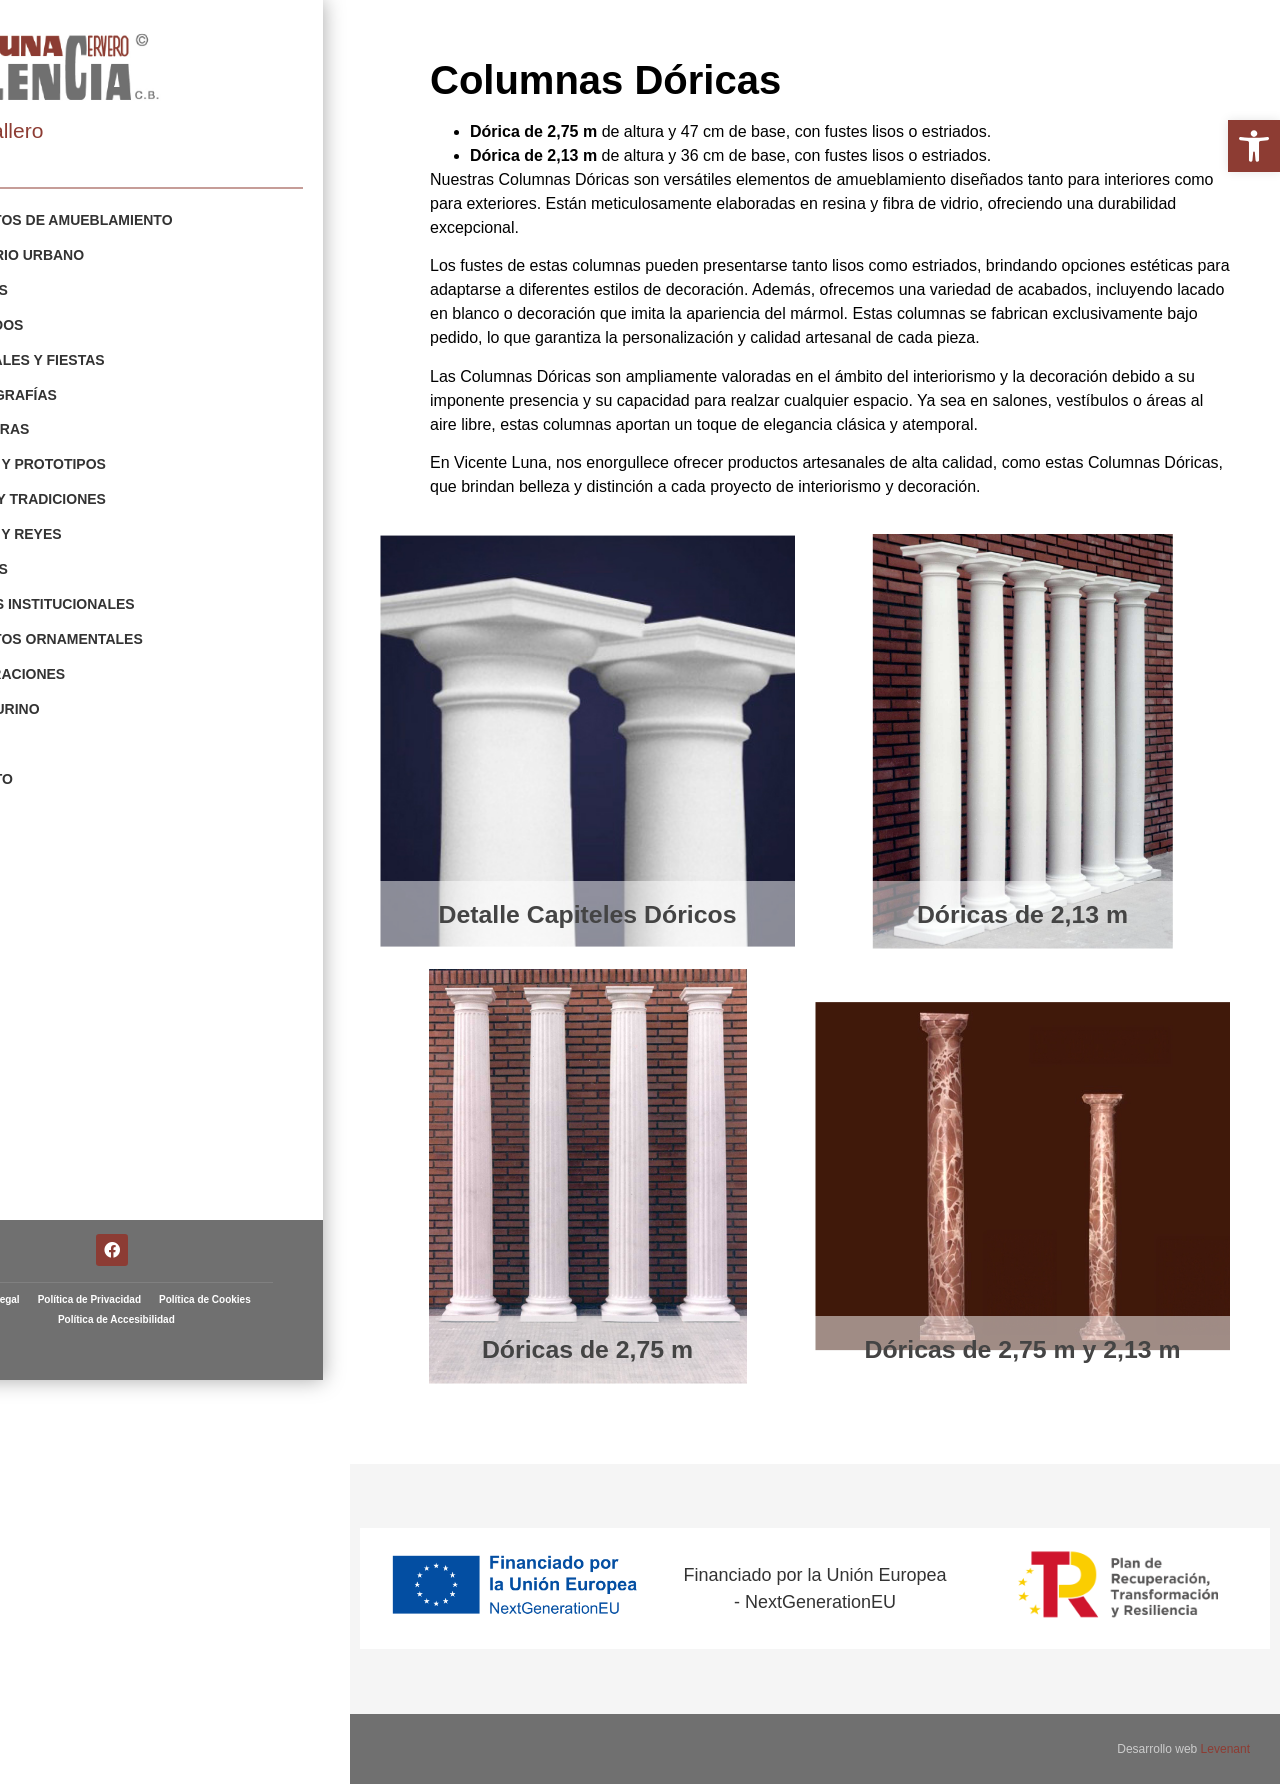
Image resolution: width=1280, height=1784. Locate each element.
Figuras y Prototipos (119, 458)
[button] (1254, 146)
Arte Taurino (86, 696)
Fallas (61, 730)
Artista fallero (81, 130)
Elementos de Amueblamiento (153, 220)
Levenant (1225, 1749)
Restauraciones (99, 662)
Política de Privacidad (207, 1546)
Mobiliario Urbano (108, 254)
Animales (70, 560)
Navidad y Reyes (97, 526)
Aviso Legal (110, 1546)
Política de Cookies (112, 1566)
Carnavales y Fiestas (119, 356)
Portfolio (45, 188)
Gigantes (70, 288)
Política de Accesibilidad (234, 1566)
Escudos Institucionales (134, 594)
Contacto (73, 764)
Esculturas (81, 424)
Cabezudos (78, 322)
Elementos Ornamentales (138, 628)
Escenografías (95, 390)
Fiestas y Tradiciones (119, 492)
